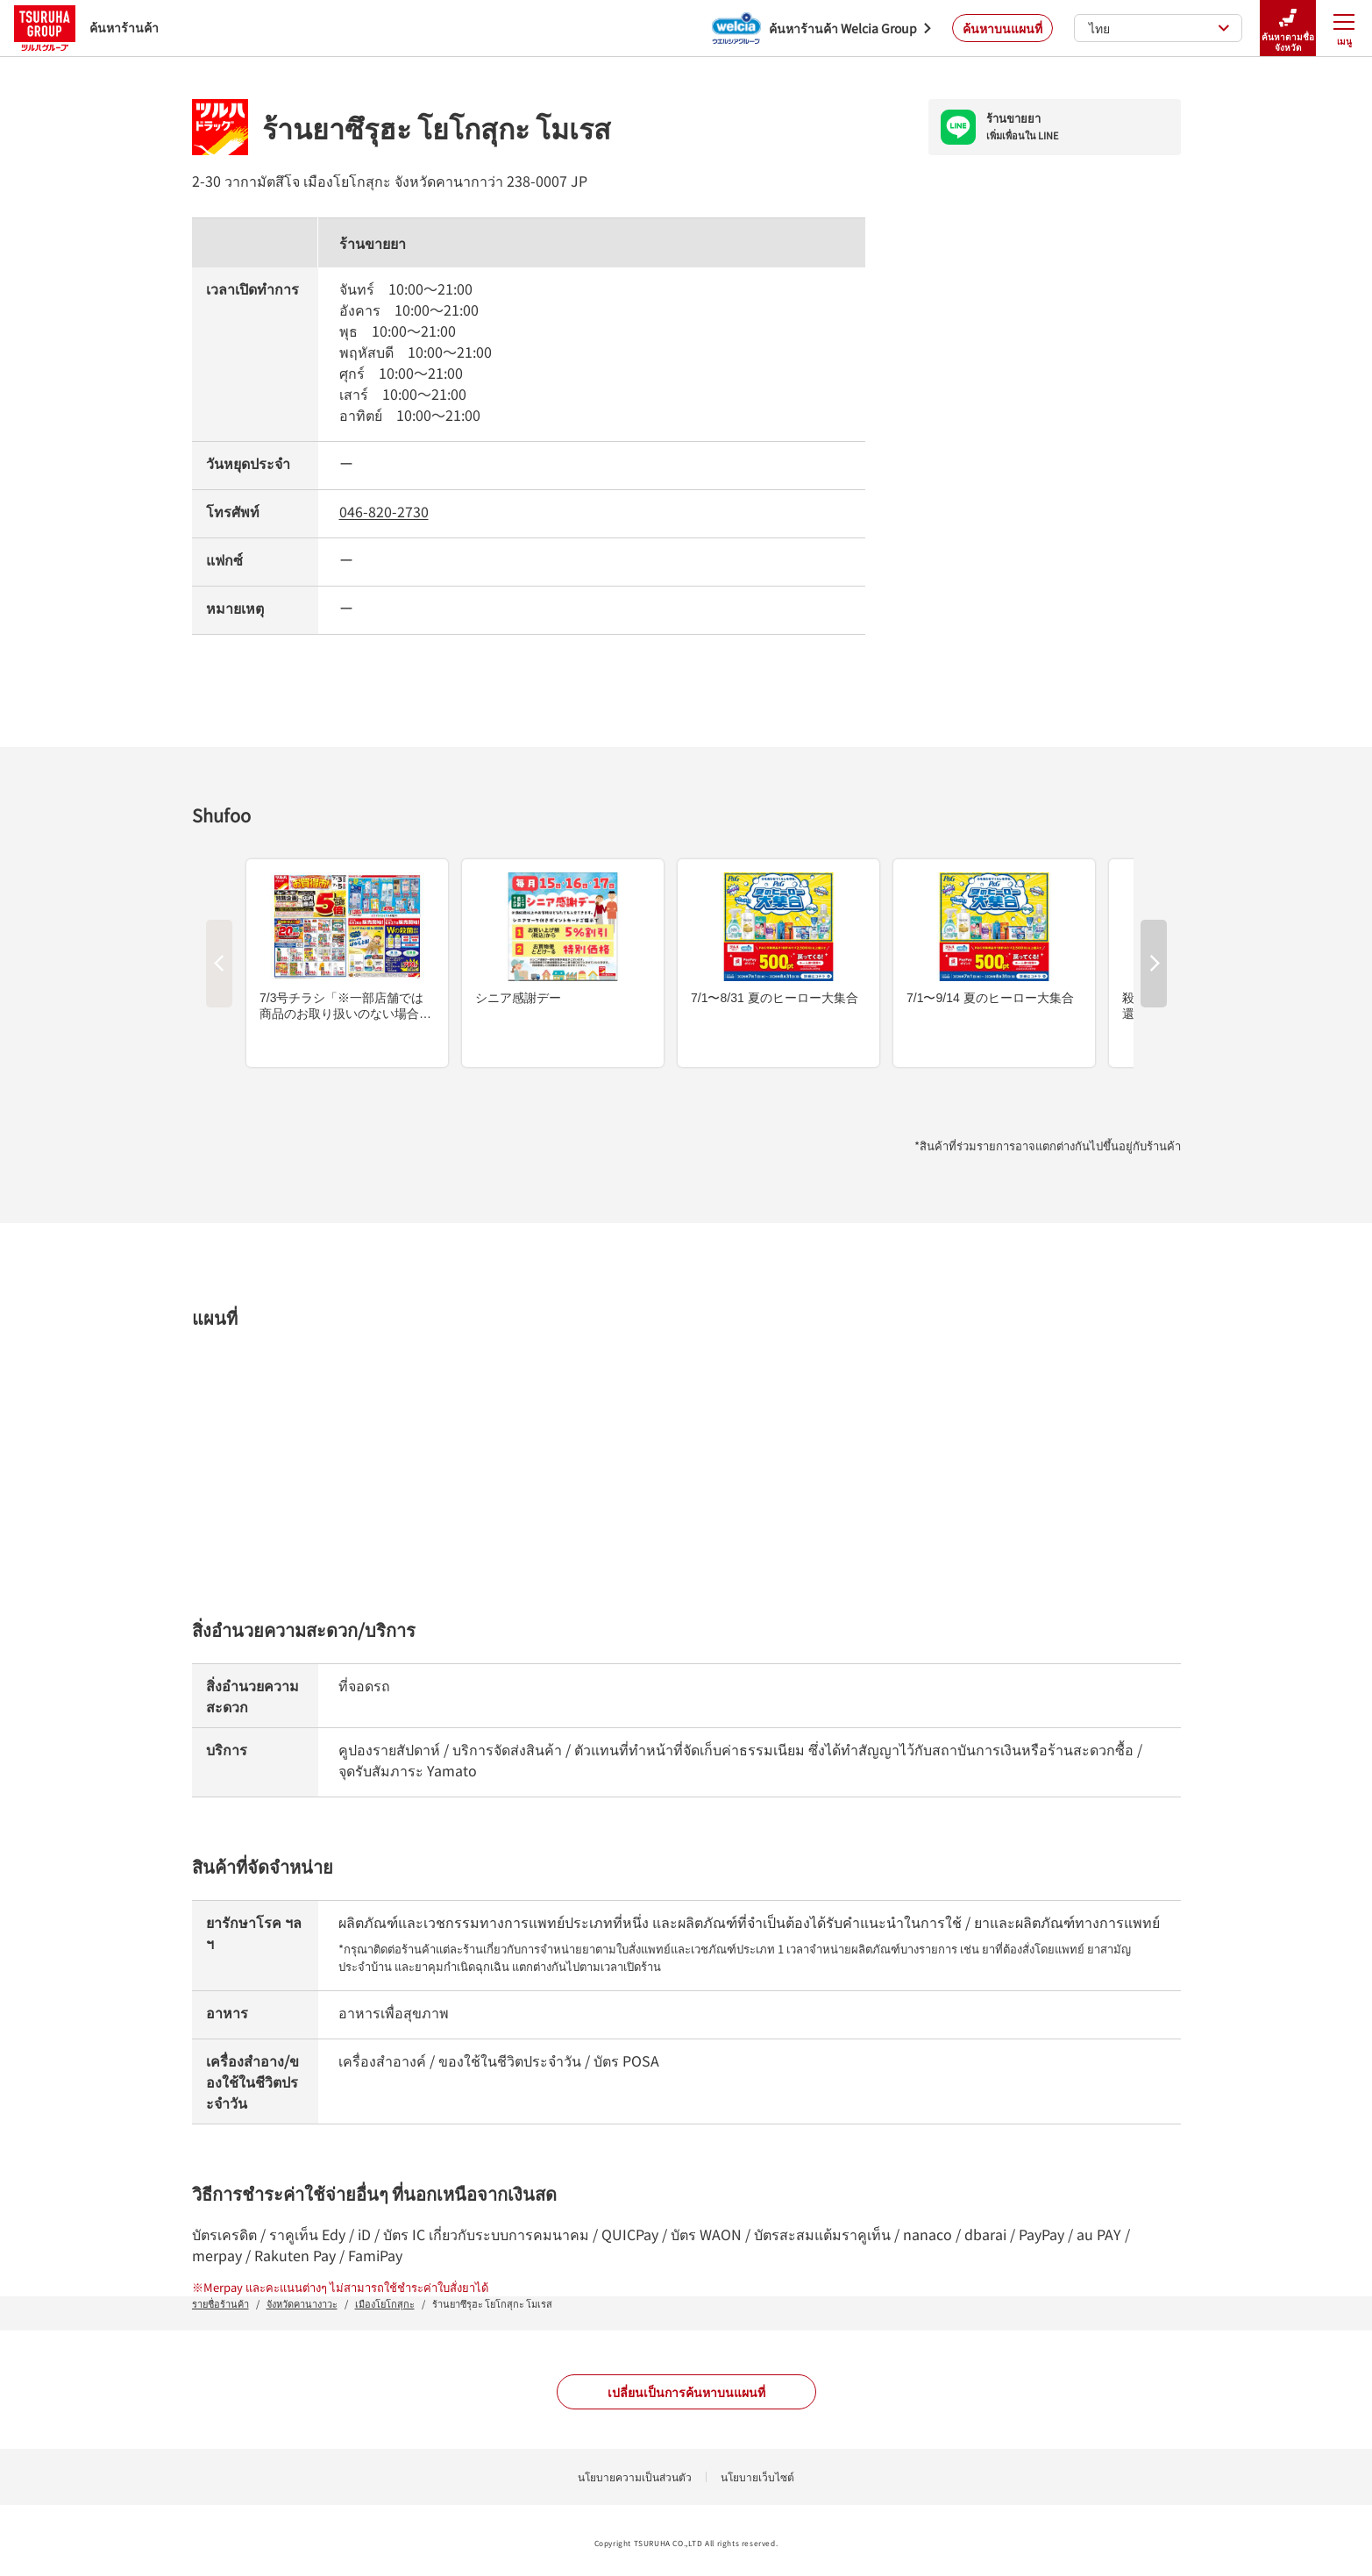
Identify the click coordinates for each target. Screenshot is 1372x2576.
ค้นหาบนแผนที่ (1002, 28)
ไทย (1159, 28)
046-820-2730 (384, 511)
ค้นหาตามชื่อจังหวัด (1288, 28)
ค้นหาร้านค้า (86, 27)
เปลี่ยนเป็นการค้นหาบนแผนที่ (686, 2392)
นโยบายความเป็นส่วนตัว (635, 2476)
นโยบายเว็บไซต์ (757, 2476)
